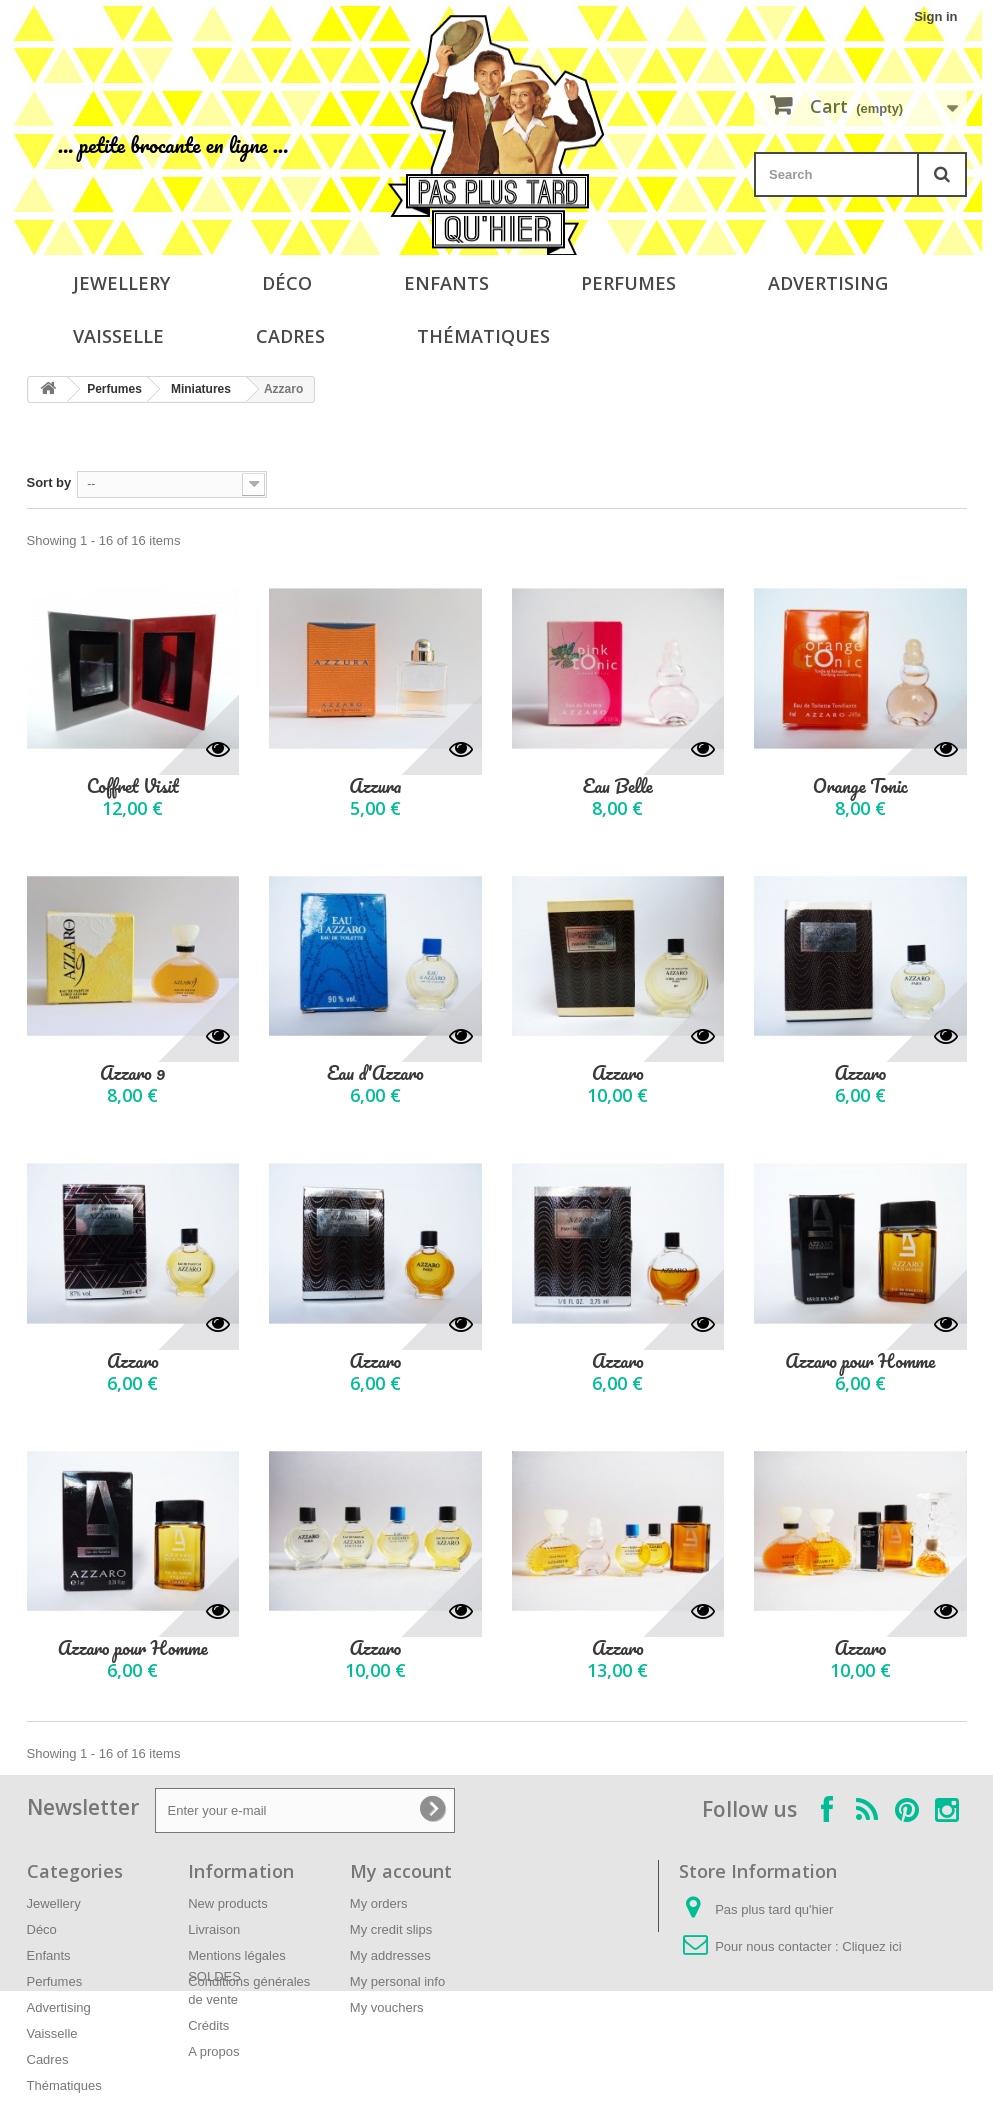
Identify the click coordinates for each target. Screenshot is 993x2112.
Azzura (375, 786)
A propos (213, 2051)
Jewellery (121, 283)
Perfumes (628, 283)
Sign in (935, 16)
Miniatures (201, 389)
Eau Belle (618, 786)
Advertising (828, 283)
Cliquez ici (871, 1946)
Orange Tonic (860, 786)
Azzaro (618, 1073)
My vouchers (387, 2007)
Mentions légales (237, 1955)
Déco (287, 283)
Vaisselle (118, 336)
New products (227, 1903)
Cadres (290, 336)
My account (401, 1871)
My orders (379, 1903)
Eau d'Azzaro (375, 1073)
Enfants (446, 283)
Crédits (208, 2025)
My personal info (397, 1981)
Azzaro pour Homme (860, 1361)
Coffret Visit (133, 786)
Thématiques (483, 336)
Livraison (214, 1929)
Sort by (49, 482)
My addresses (390, 1955)
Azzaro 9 (132, 1073)
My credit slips (391, 1929)
